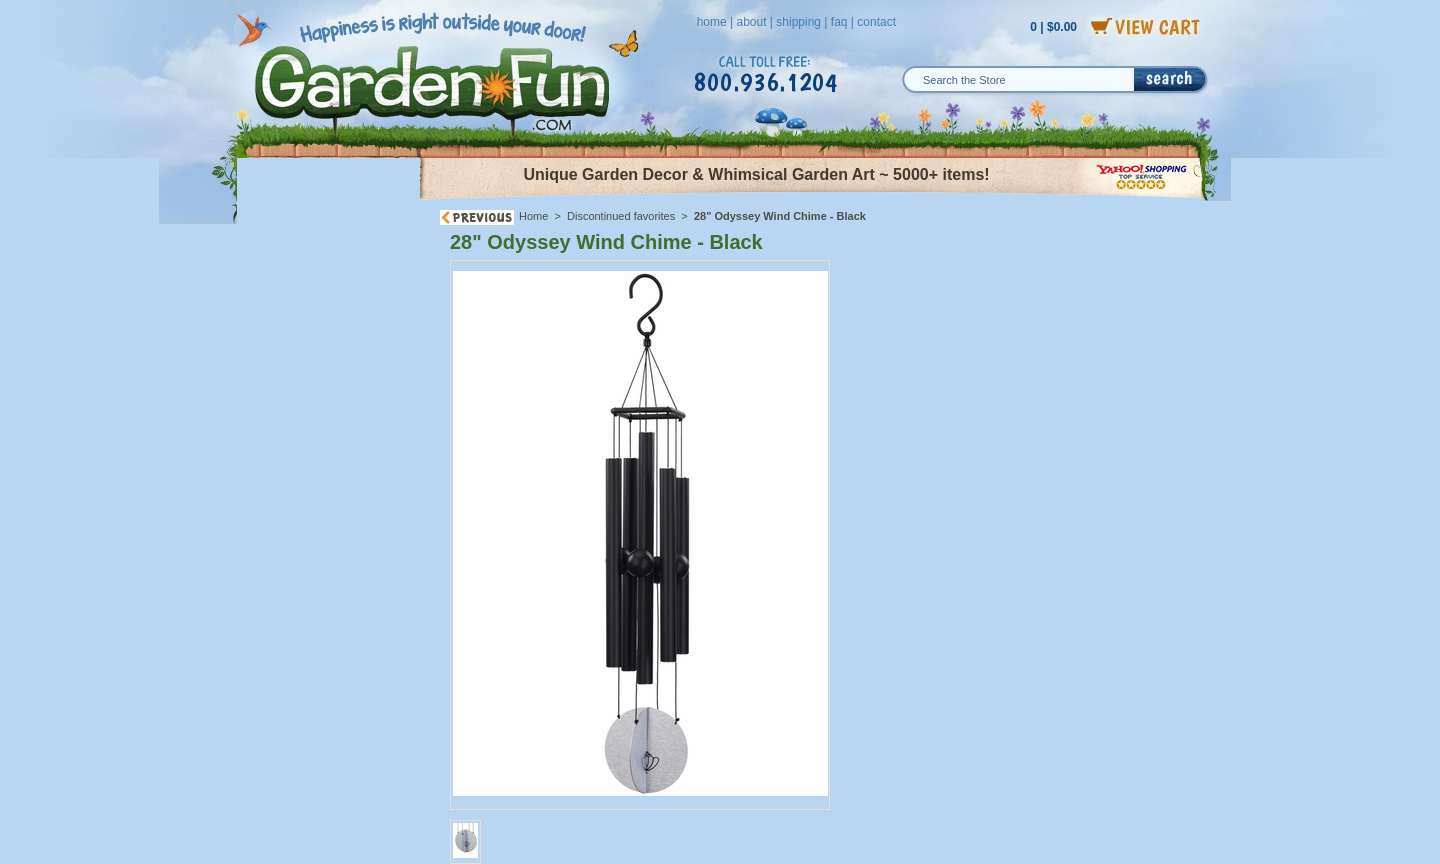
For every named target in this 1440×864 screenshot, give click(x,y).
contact (876, 22)
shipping (798, 22)
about (751, 22)
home (712, 22)
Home (533, 216)
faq (839, 22)
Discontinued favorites (621, 216)
